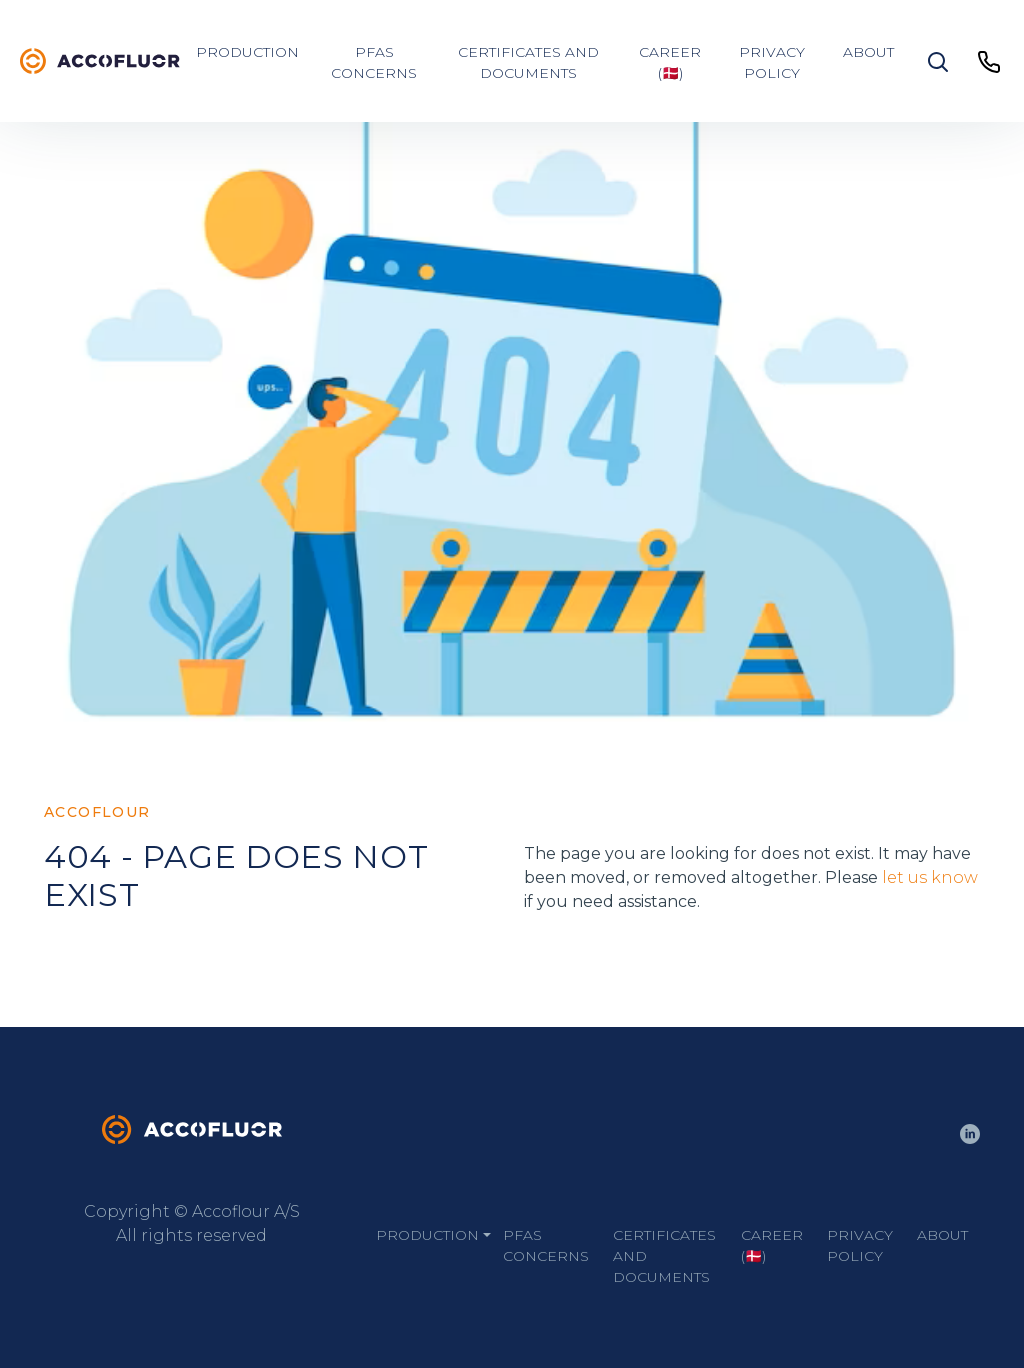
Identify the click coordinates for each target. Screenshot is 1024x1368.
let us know (930, 877)
